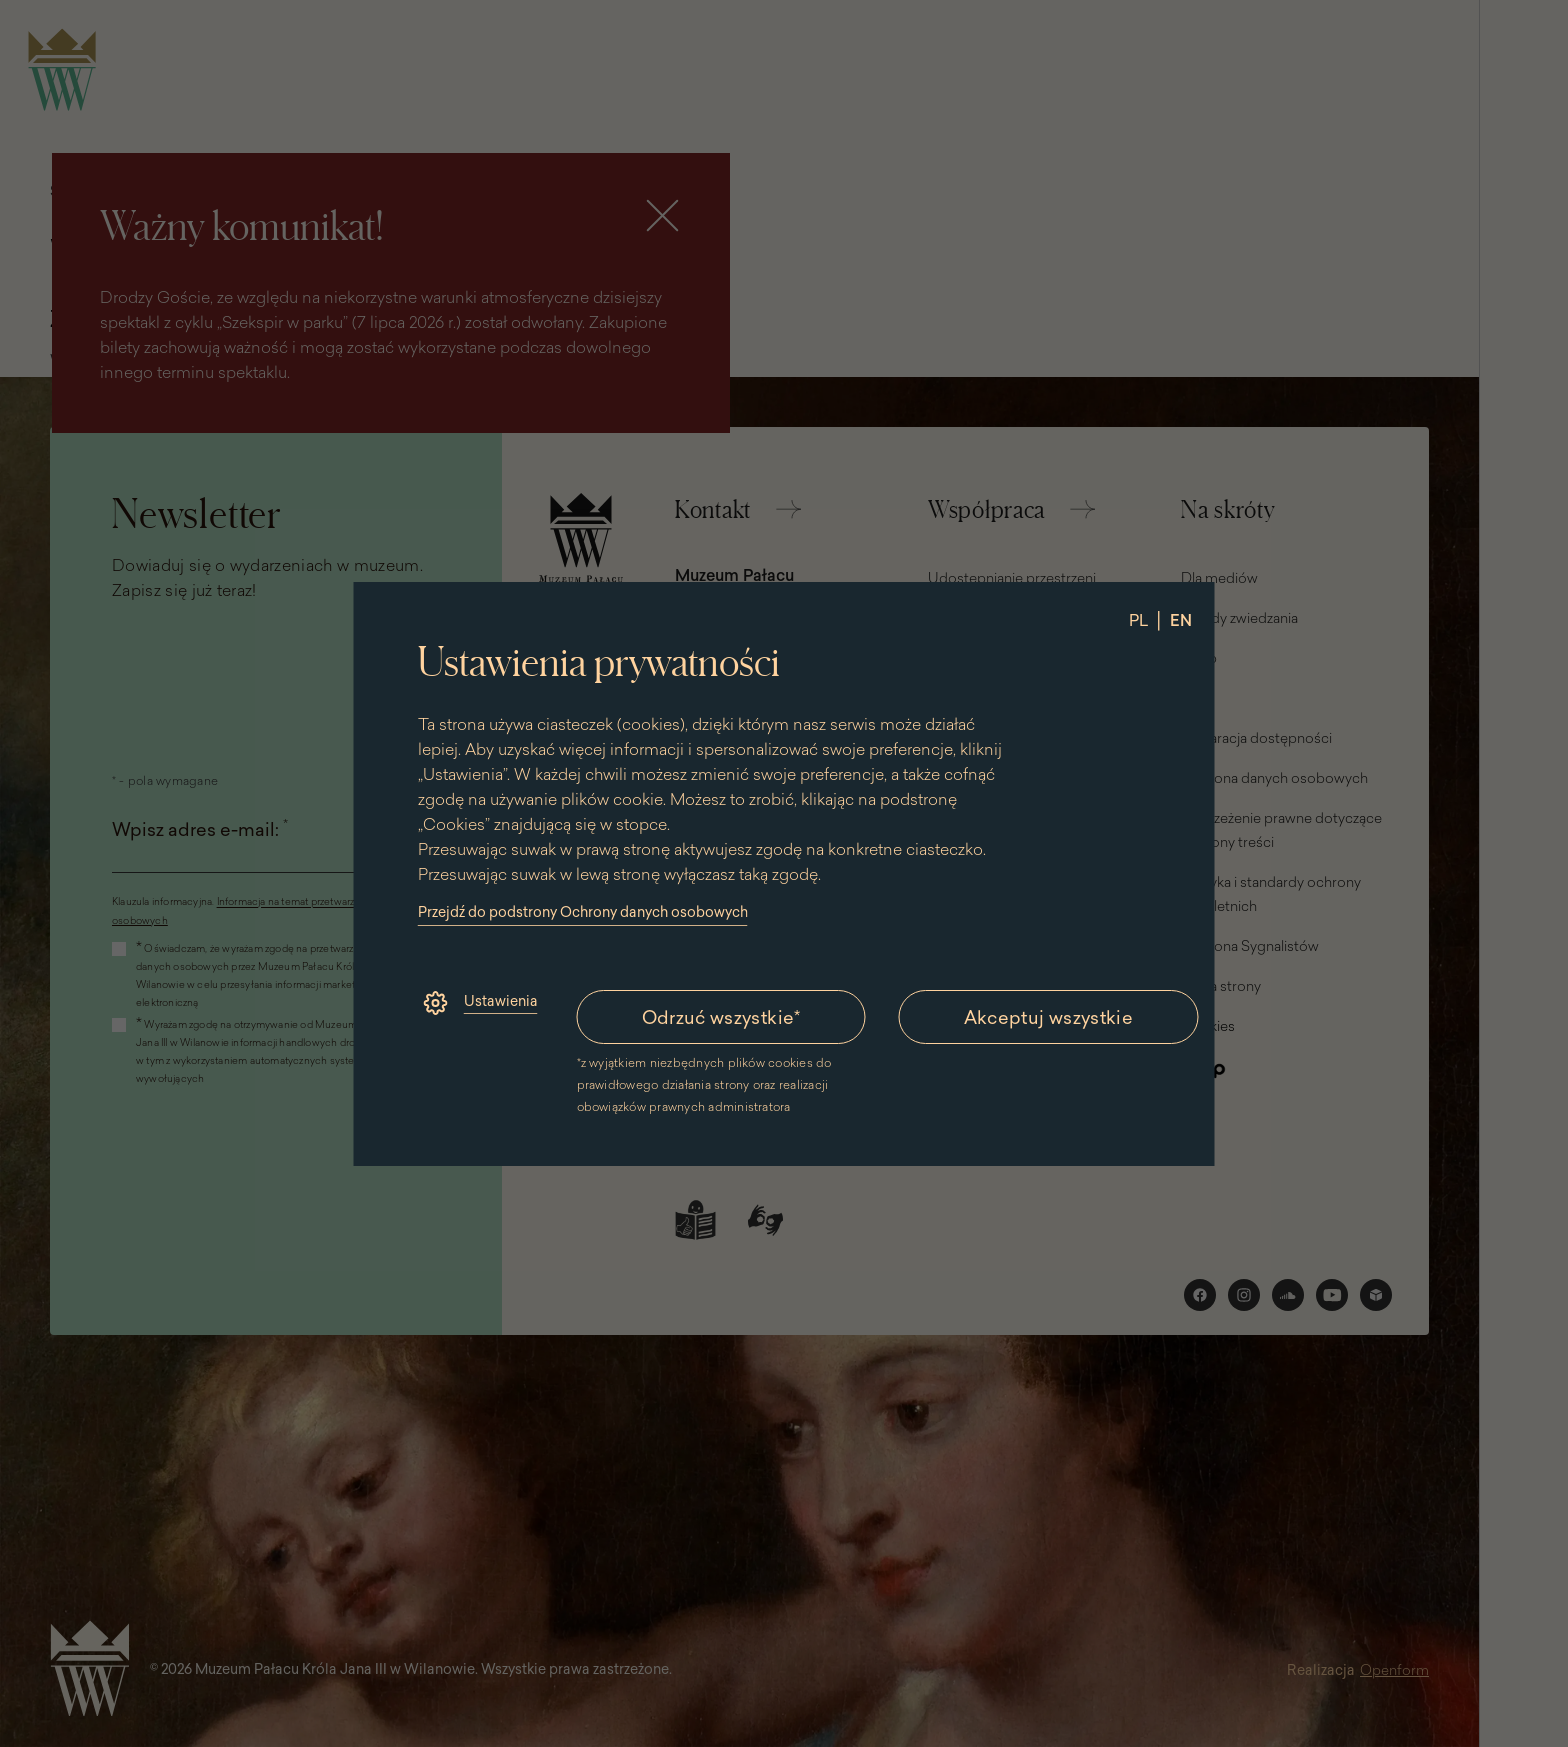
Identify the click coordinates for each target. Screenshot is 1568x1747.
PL (1138, 620)
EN (1181, 620)
